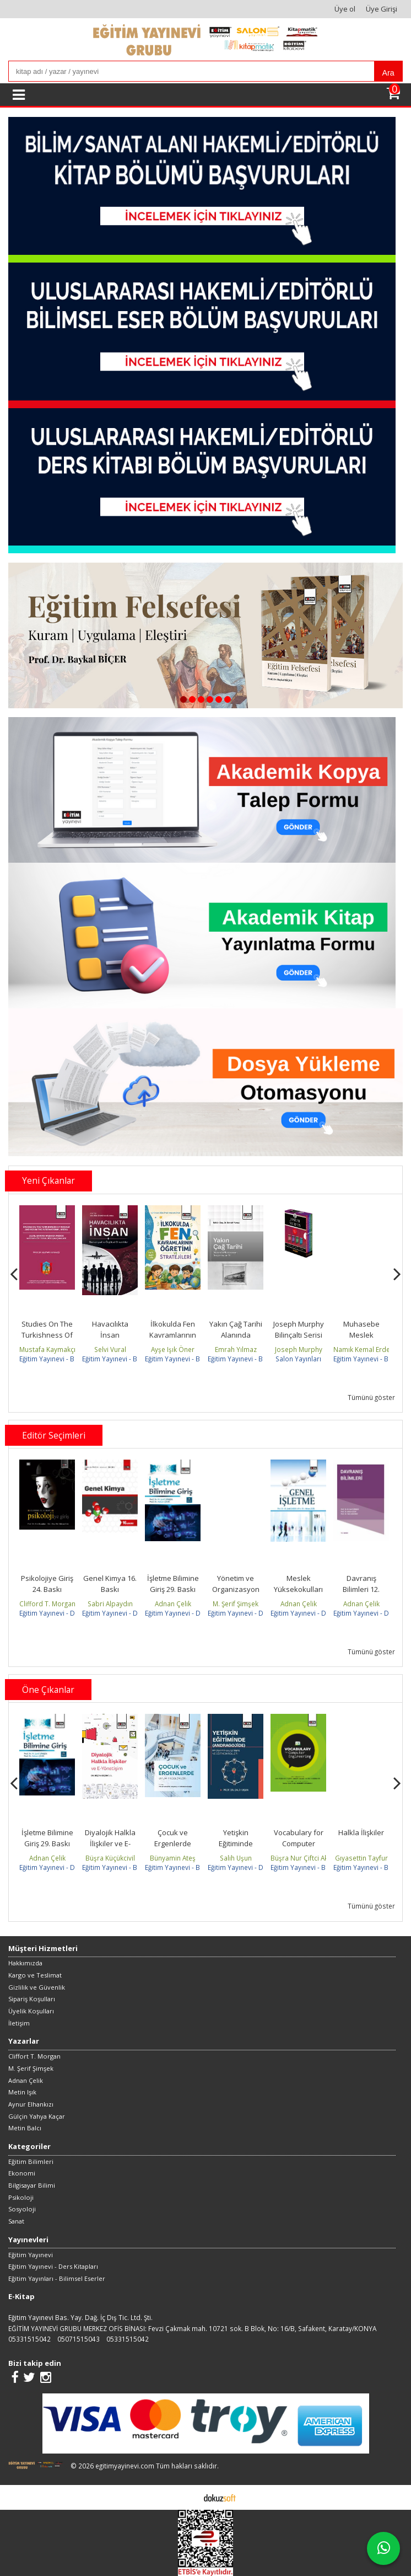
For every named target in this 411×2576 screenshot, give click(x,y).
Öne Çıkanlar (48, 1690)
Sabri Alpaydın (110, 1603)
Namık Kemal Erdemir (367, 1349)
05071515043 (78, 2338)
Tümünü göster (371, 1397)
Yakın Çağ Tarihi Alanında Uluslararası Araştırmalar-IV (235, 1340)
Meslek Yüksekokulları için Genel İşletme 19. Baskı (298, 1594)
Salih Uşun (236, 1857)
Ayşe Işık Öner (172, 1349)
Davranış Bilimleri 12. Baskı (361, 1589)
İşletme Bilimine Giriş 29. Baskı (173, 1583)
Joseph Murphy (298, 1349)
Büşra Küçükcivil (110, 1857)
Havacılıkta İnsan (110, 1329)
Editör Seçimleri (53, 1435)
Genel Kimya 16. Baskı (110, 1583)
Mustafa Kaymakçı (47, 1349)
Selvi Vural (110, 1349)
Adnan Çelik (173, 1603)
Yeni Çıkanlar (48, 1180)
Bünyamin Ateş (173, 1857)
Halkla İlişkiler (361, 1832)
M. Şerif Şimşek (235, 1603)
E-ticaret (188, 2497)
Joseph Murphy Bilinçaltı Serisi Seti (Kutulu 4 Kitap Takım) (298, 1340)
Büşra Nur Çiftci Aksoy (305, 1857)
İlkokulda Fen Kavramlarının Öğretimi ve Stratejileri (172, 1340)
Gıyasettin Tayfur (361, 1857)
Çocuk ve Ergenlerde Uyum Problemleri (173, 1848)
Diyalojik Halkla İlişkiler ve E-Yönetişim (110, 1843)
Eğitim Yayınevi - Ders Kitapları (66, 1612)
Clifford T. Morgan (47, 1603)
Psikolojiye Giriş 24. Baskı (47, 1583)
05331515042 (29, 2338)
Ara (388, 72)
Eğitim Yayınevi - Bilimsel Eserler (68, 1358)
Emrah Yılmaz (236, 1349)
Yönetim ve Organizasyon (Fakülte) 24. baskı (235, 1594)
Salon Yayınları (298, 1358)
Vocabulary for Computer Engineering (298, 1843)
